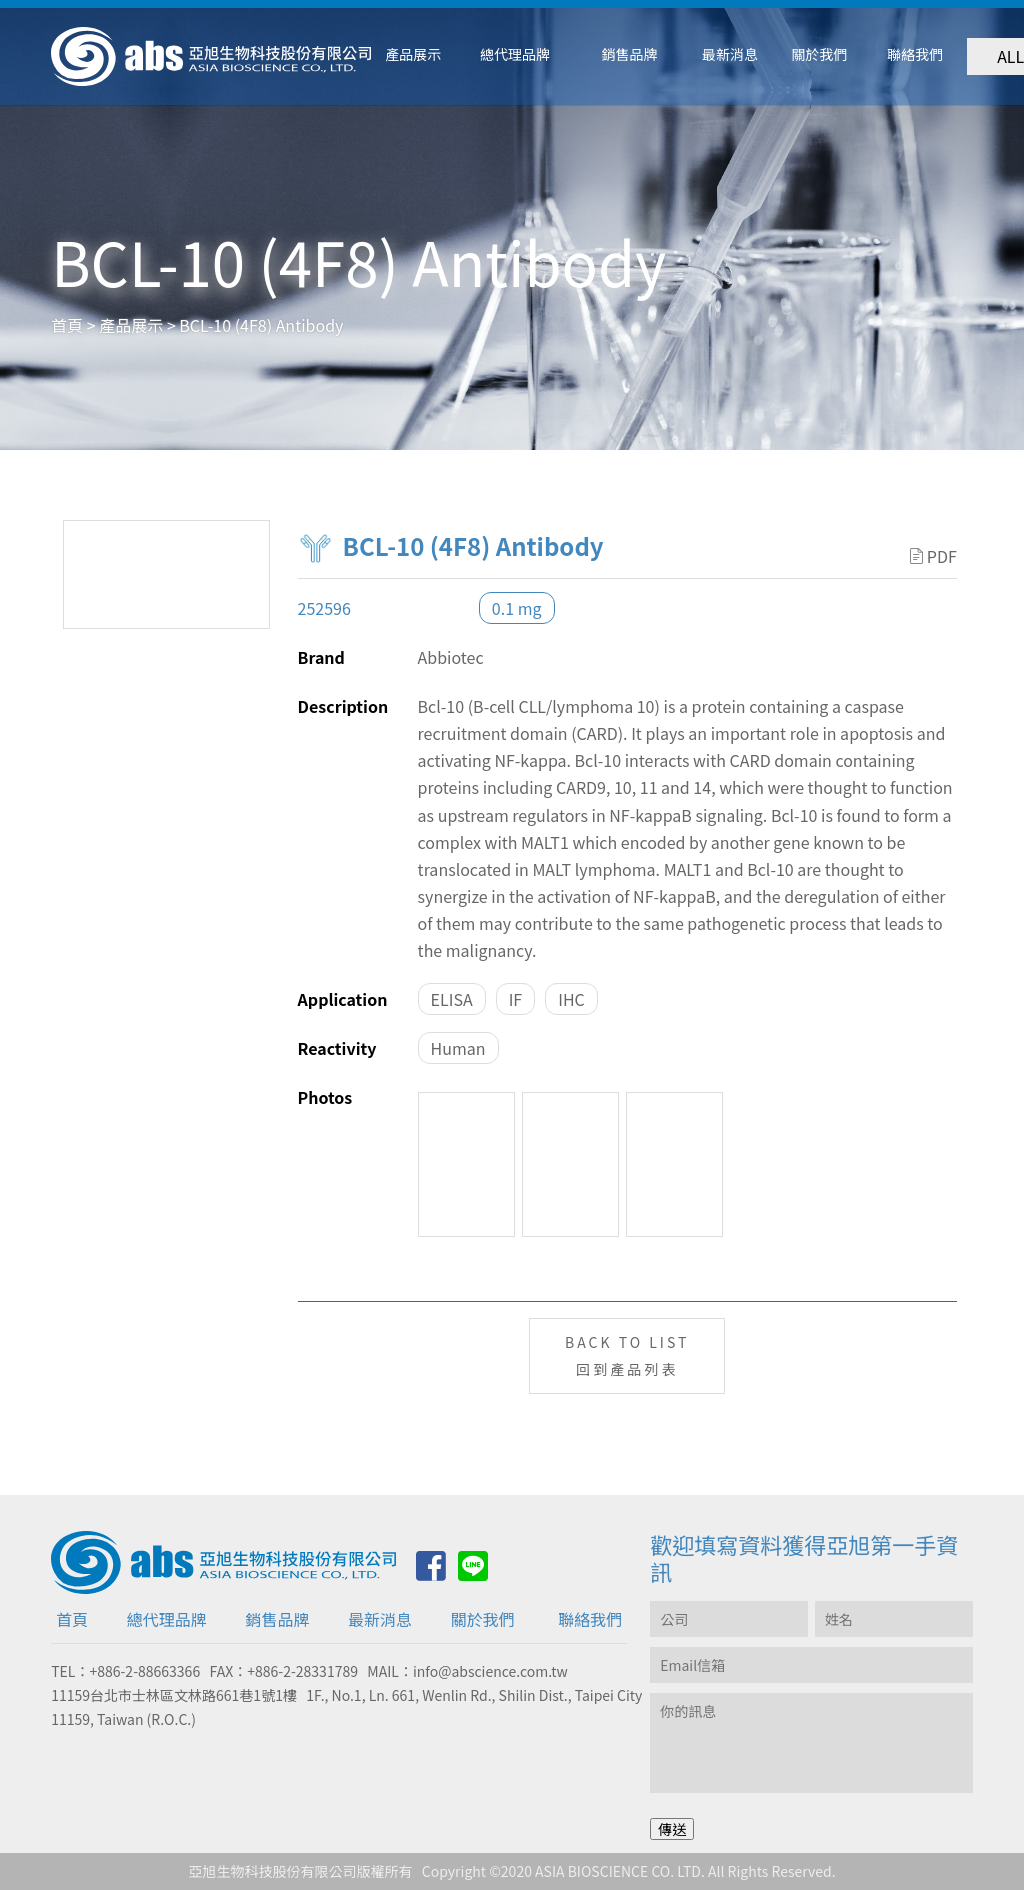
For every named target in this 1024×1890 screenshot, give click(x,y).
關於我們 (483, 1619)
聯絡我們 (590, 1619)
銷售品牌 (277, 1619)
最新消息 (380, 1619)
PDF (933, 556)
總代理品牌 (167, 1619)
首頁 (72, 1619)
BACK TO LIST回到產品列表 (627, 1355)
